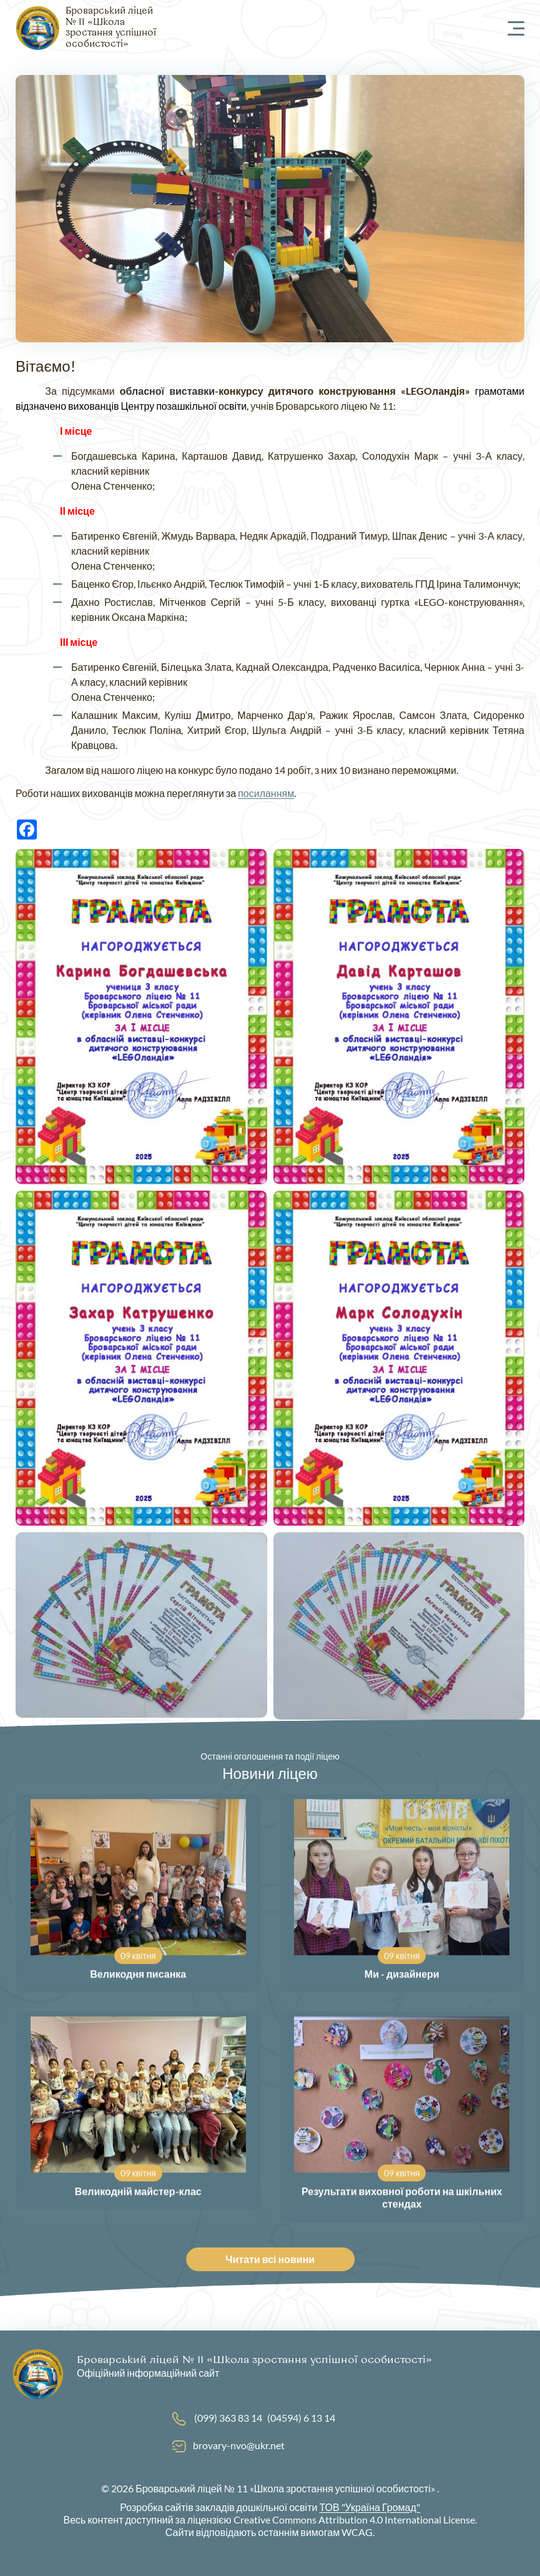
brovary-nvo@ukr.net (239, 2445)
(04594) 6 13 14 (301, 2418)
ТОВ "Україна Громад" (369, 2507)
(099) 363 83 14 (228, 2418)
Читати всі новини (275, 2259)
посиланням (266, 793)
